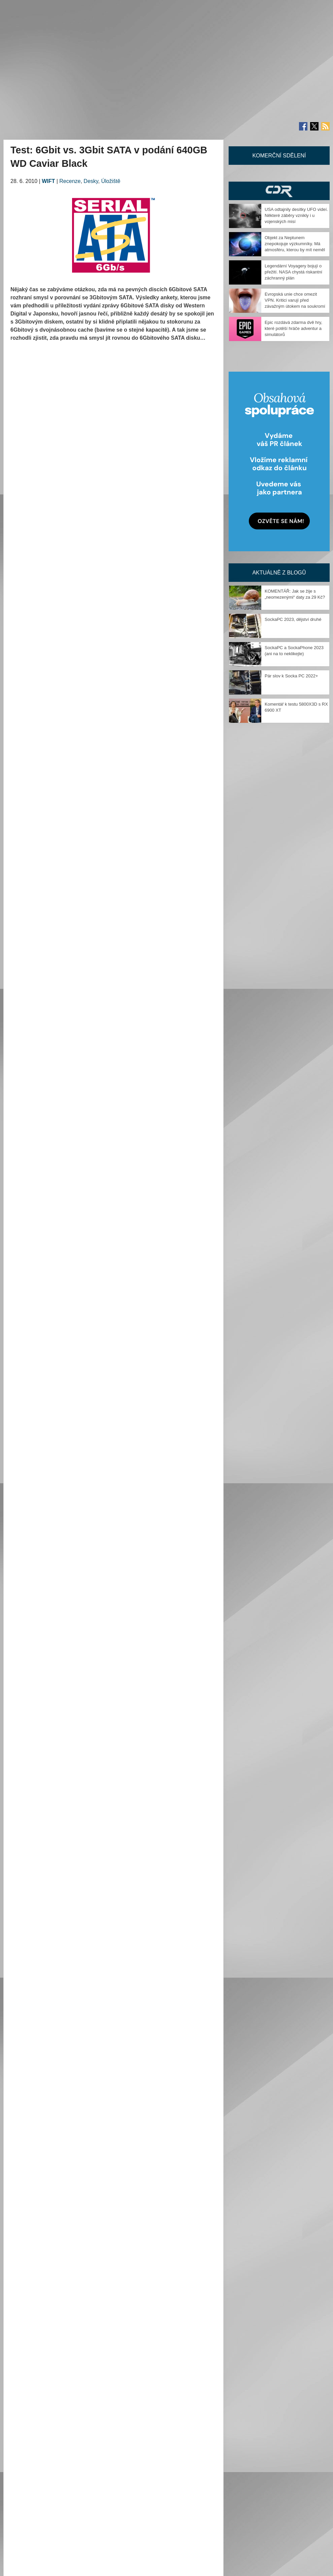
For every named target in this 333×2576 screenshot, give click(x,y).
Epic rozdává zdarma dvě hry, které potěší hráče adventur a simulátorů (293, 328)
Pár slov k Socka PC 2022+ (291, 675)
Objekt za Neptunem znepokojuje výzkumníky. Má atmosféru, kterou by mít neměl (295, 243)
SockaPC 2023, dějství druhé (293, 619)
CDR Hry (279, 191)
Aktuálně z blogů (279, 572)
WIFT (48, 181)
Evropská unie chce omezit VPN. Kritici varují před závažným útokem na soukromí (295, 300)
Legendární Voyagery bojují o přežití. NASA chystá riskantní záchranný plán (293, 272)
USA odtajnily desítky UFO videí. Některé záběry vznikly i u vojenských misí (296, 215)
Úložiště (111, 181)
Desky (91, 181)
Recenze (69, 181)
